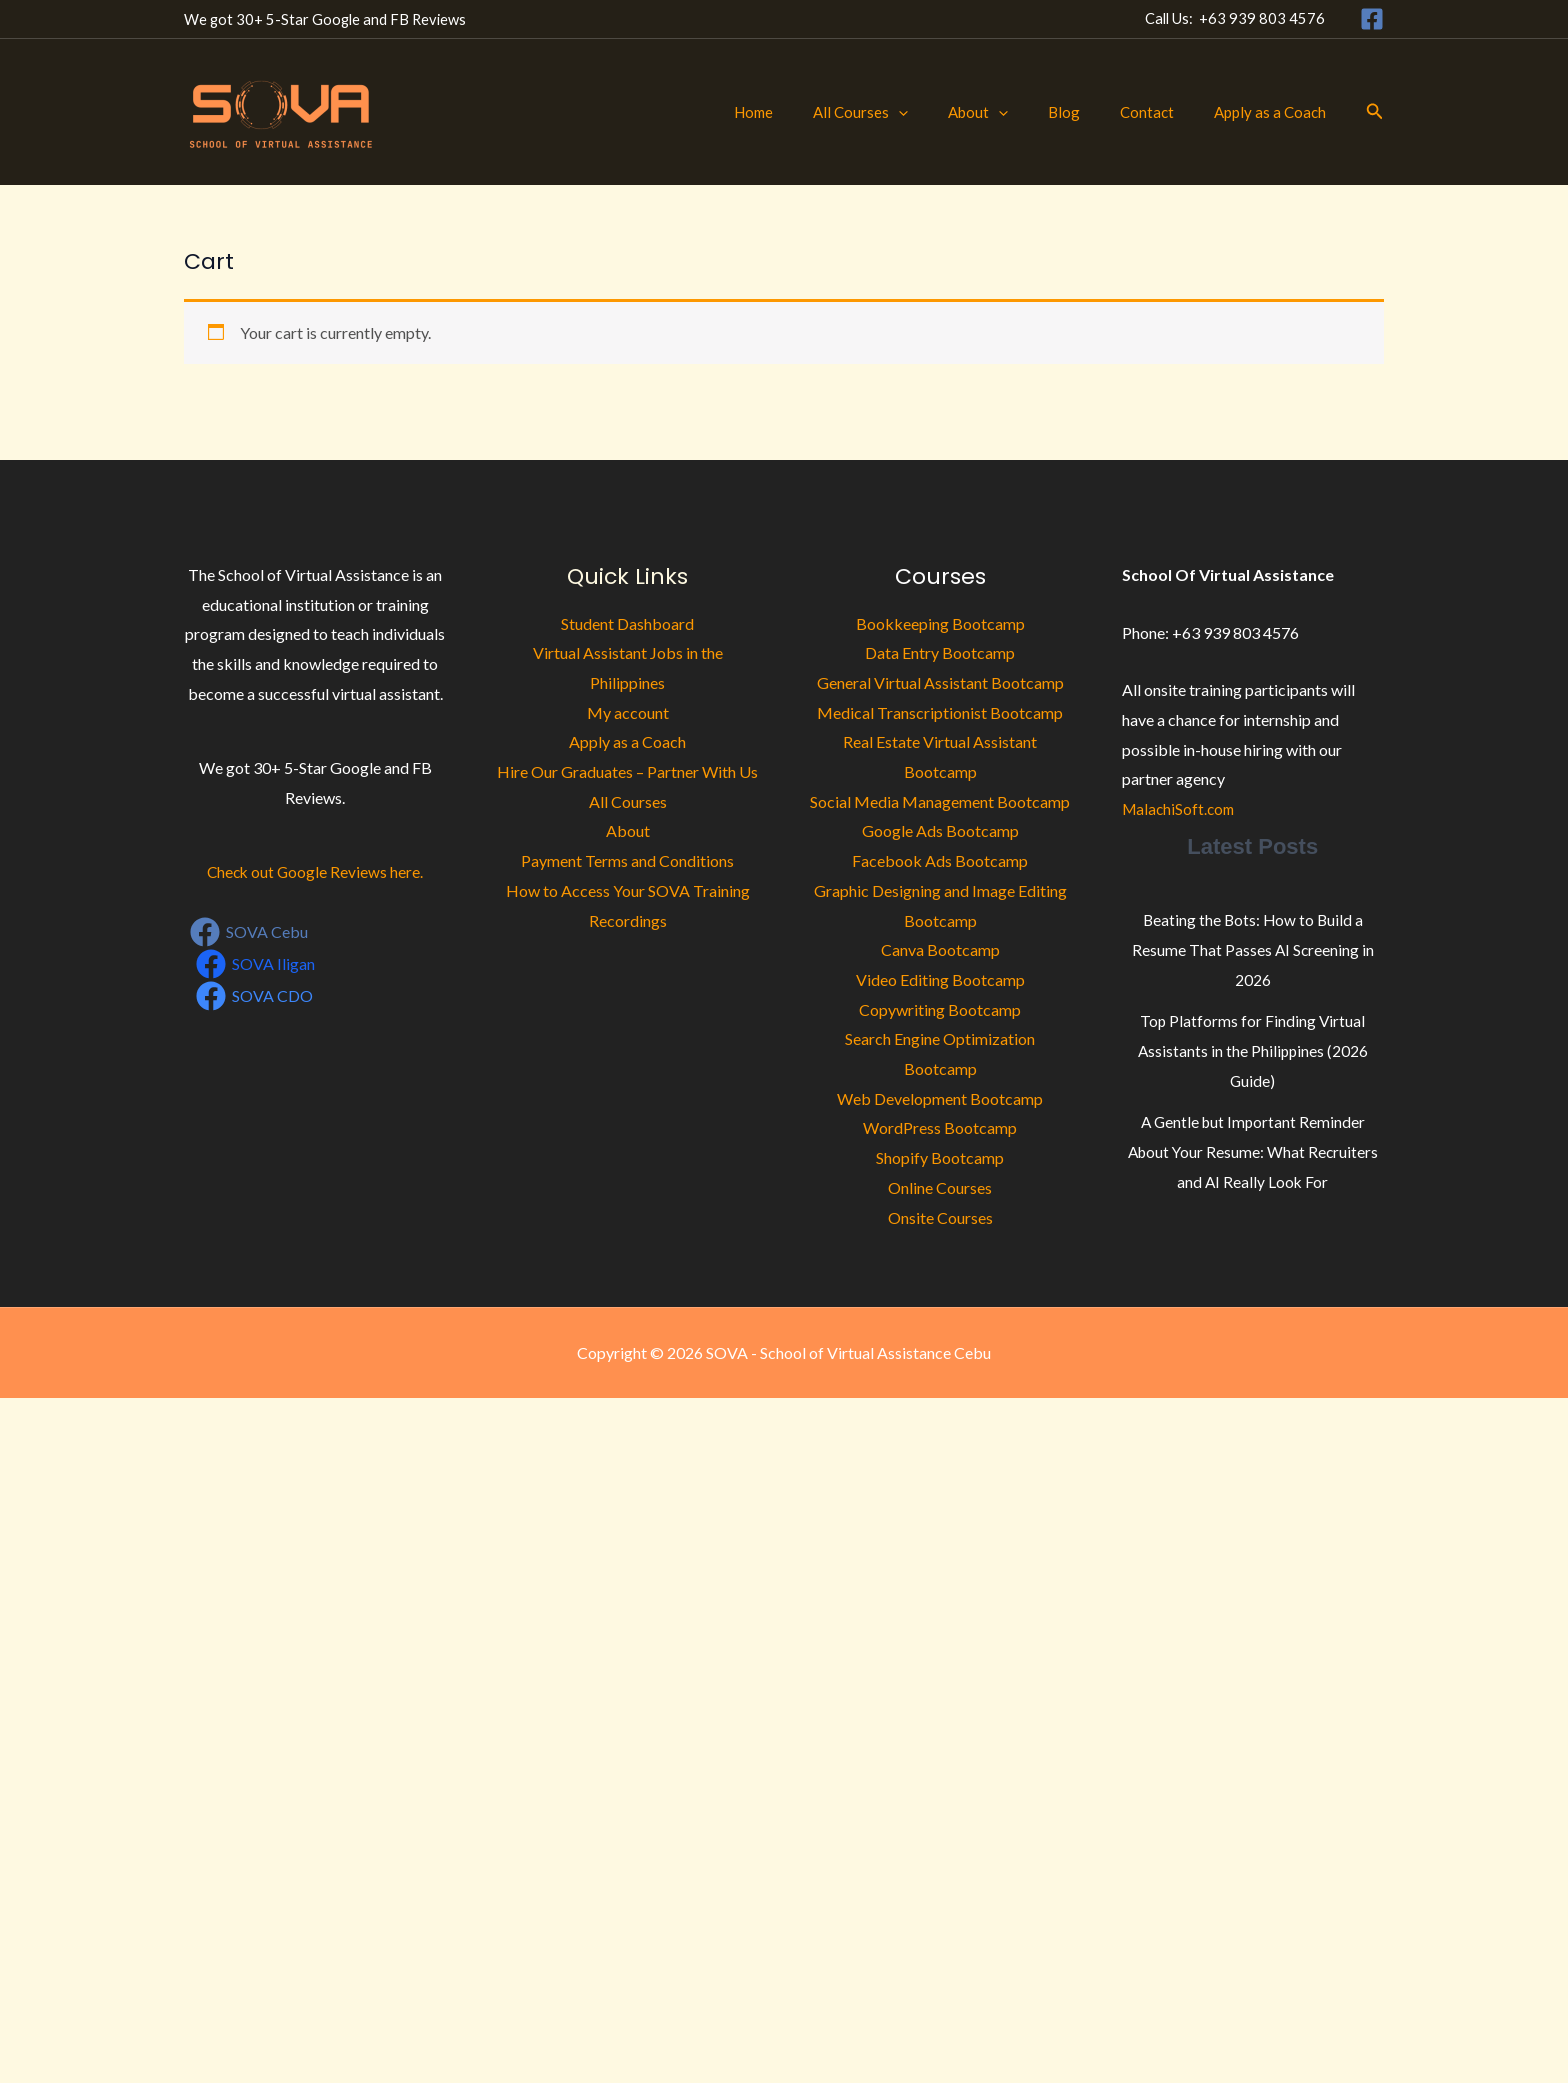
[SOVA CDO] (255, 996)
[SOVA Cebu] (249, 932)
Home (808, 112)
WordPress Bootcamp (940, 1127)
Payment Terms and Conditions (627, 860)
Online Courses (940, 1187)
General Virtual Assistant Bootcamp (940, 682)
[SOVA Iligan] (256, 964)
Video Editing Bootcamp (940, 979)
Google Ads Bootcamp (940, 830)
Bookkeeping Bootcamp (940, 623)
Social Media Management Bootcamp (940, 801)
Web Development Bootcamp (940, 1098)
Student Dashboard (627, 623)
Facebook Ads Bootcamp (940, 860)
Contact (1162, 112)
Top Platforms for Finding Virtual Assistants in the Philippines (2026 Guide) (1252, 1050)
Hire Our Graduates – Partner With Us (627, 771)
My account (628, 712)
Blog (1089, 112)
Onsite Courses (940, 1217)
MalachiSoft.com (1181, 808)
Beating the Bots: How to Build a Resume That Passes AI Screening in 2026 (1253, 949)
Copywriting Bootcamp (940, 1009)
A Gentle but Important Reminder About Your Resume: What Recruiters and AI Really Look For (1252, 1151)
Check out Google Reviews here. (315, 871)
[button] (943, 112)
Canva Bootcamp (940, 949)
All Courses (905, 112)
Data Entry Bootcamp (940, 652)
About (1013, 112)
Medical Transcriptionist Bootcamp (940, 712)
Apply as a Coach (1275, 112)
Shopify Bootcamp (940, 1157)
